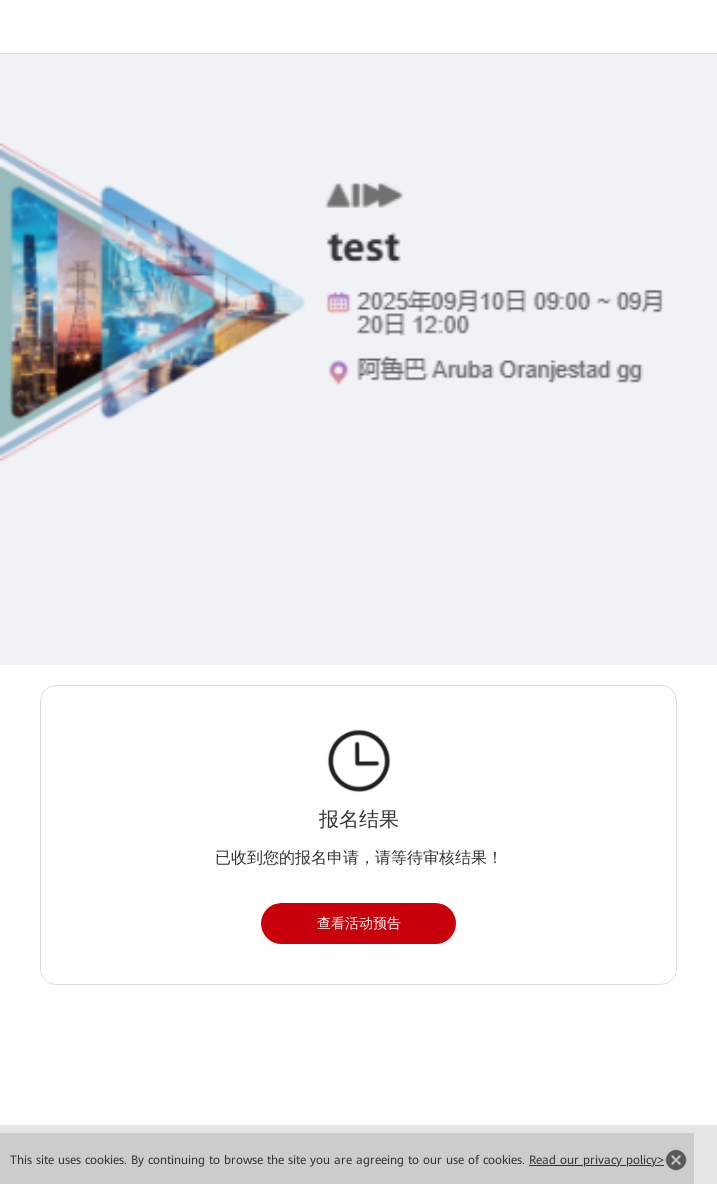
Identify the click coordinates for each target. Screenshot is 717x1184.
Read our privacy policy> (596, 1160)
